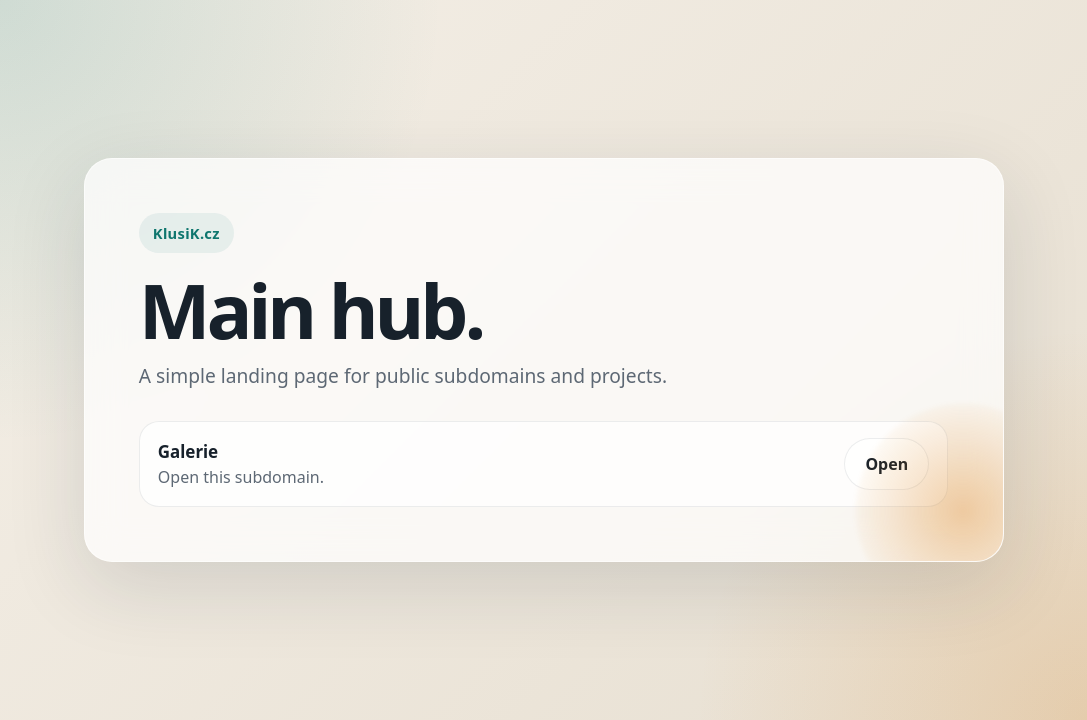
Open (886, 464)
